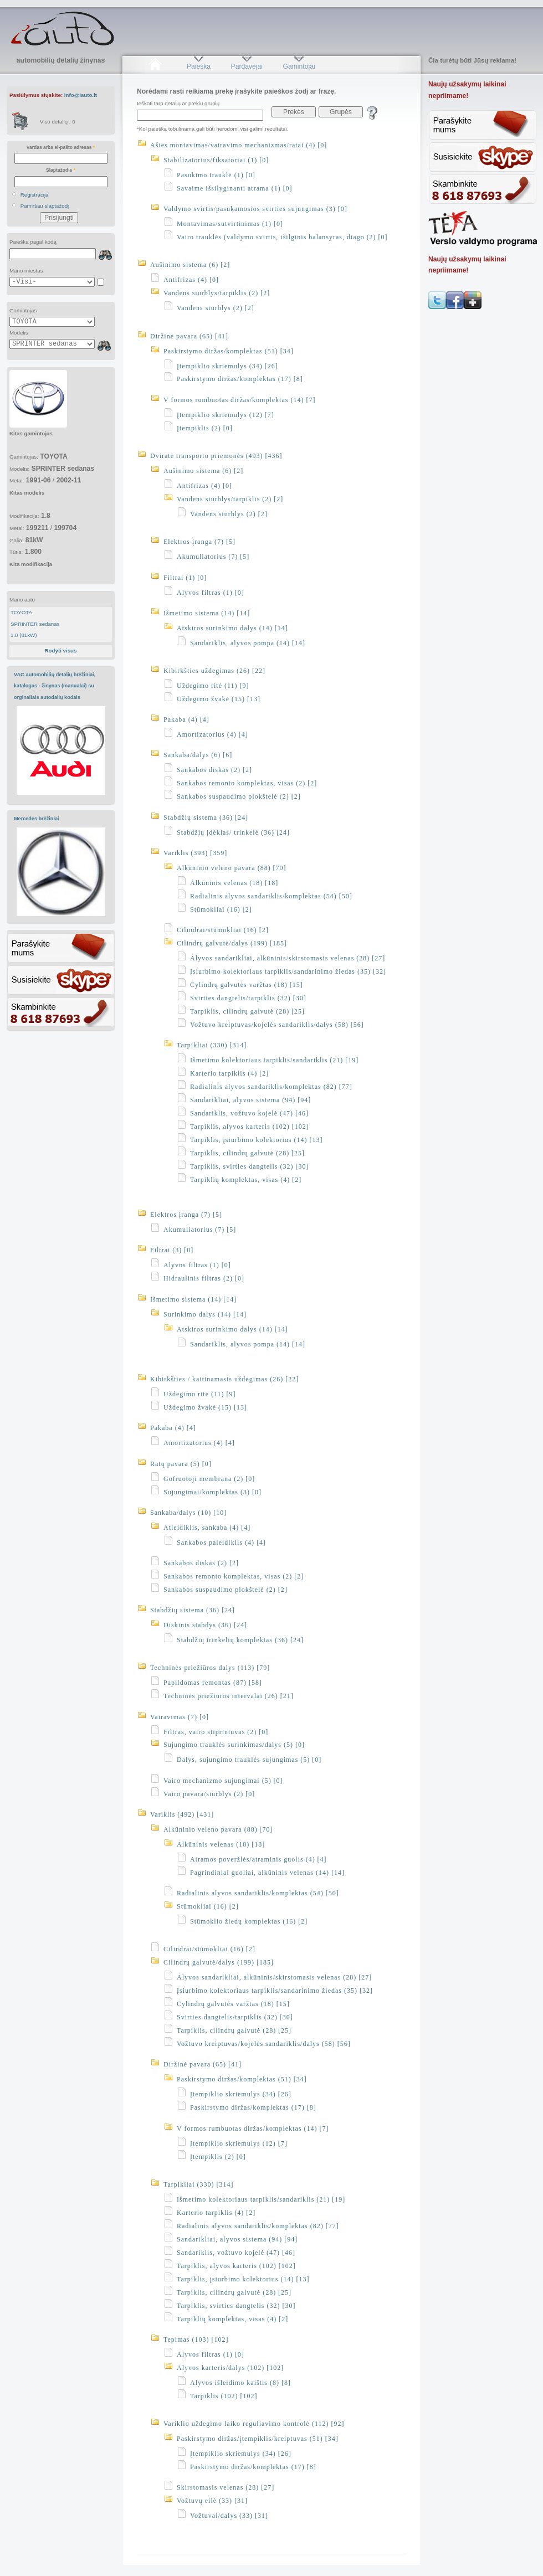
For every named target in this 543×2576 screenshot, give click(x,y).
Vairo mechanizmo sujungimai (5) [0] (223, 1781)
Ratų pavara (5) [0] (181, 1464)
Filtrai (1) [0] (185, 578)
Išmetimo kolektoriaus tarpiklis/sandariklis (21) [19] (274, 1060)
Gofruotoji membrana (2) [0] (209, 1479)
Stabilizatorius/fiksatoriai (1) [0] (216, 160)
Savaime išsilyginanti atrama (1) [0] (235, 188)
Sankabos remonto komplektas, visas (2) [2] (247, 783)
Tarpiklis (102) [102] (223, 2396)
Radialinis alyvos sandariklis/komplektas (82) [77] (271, 1087)
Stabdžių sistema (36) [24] (205, 817)
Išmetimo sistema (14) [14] (206, 613)
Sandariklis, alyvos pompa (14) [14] (247, 643)
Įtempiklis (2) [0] (205, 428)
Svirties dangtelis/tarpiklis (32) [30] (248, 998)
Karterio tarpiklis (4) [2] (229, 1073)
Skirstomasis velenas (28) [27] (225, 2487)
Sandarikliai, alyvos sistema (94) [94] (250, 1100)
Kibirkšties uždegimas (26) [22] (214, 671)
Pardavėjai (247, 66)
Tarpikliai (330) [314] (212, 1045)
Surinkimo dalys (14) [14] (205, 1314)
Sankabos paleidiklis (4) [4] (221, 1542)
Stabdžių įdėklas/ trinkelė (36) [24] (233, 832)
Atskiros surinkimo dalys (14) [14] (232, 628)
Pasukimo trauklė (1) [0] (216, 175)
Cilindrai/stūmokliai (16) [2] (223, 930)
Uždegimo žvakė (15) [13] (218, 699)
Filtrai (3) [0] (171, 1250)
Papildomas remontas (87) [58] (212, 1683)
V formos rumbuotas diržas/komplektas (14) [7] (239, 400)
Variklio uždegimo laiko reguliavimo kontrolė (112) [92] (254, 2424)
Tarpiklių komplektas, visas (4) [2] (245, 1180)
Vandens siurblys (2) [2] (215, 308)
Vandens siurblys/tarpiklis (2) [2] (216, 293)
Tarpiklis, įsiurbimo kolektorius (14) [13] (256, 1140)
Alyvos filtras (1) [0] (210, 593)
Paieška (199, 66)
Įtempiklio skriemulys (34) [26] (227, 366)
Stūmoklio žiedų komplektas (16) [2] (249, 1921)
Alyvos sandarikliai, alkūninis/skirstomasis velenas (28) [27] (287, 958)
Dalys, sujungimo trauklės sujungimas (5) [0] (249, 1759)
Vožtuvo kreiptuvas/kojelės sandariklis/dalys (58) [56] (277, 1025)
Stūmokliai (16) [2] (221, 909)
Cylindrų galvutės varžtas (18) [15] (246, 985)
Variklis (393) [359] (195, 853)
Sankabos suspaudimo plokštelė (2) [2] (239, 796)
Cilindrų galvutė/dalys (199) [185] (232, 943)
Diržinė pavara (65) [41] (189, 336)
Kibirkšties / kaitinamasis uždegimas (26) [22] (224, 1379)
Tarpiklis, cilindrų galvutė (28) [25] (247, 1011)
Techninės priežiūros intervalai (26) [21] (228, 1696)
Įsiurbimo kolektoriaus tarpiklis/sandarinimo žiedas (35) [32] (288, 971)
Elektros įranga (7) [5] (199, 542)
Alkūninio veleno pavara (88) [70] (231, 868)
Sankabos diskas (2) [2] (214, 770)
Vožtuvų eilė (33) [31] (212, 2501)
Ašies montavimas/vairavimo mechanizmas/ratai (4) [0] (238, 145)
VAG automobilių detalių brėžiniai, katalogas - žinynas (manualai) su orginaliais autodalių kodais (54, 686)
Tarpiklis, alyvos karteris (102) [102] (249, 1126)
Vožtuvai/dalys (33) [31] (229, 2516)
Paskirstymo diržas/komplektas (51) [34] (228, 351)
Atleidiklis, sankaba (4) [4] (206, 1527)
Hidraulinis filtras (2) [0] (203, 1278)
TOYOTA (21, 612)
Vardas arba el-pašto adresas (61, 147)
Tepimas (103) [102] (195, 2339)
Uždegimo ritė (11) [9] (213, 686)
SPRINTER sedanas (35, 624)
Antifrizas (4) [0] (191, 280)
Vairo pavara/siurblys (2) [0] (209, 1794)
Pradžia (155, 66)
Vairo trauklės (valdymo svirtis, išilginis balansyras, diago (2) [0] (282, 237)
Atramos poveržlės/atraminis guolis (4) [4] (258, 1859)
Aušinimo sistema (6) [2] (190, 265)
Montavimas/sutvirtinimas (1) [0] (230, 224)
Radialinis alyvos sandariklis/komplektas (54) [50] (271, 896)
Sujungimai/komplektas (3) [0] (212, 1492)
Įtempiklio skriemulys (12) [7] (225, 415)
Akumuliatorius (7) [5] (213, 557)
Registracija (35, 195)
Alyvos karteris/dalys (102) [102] (230, 2368)
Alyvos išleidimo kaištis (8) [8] (240, 2383)
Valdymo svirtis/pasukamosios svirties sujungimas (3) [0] (255, 209)
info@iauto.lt (80, 95)
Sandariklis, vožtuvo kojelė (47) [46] (249, 1113)
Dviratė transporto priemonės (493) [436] (216, 456)
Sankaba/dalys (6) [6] (197, 755)
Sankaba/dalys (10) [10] (188, 1512)
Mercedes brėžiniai (36, 818)
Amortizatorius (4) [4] (212, 734)
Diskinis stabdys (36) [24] (205, 1625)
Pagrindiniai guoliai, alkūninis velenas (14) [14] (267, 1872)
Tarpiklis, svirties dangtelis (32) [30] (249, 1166)
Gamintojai (299, 66)
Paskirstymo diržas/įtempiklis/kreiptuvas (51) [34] (258, 2439)
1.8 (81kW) (24, 635)
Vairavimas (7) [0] (179, 1717)
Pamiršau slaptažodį (45, 206)
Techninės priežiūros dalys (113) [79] (210, 1668)
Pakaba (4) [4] (186, 719)
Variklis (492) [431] (182, 1814)
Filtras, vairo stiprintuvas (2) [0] (215, 1732)
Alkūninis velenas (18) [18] (234, 883)
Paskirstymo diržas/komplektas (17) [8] (240, 379)
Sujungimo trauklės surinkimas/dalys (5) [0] (234, 1745)
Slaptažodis (60, 170)
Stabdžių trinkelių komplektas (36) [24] (240, 1640)
